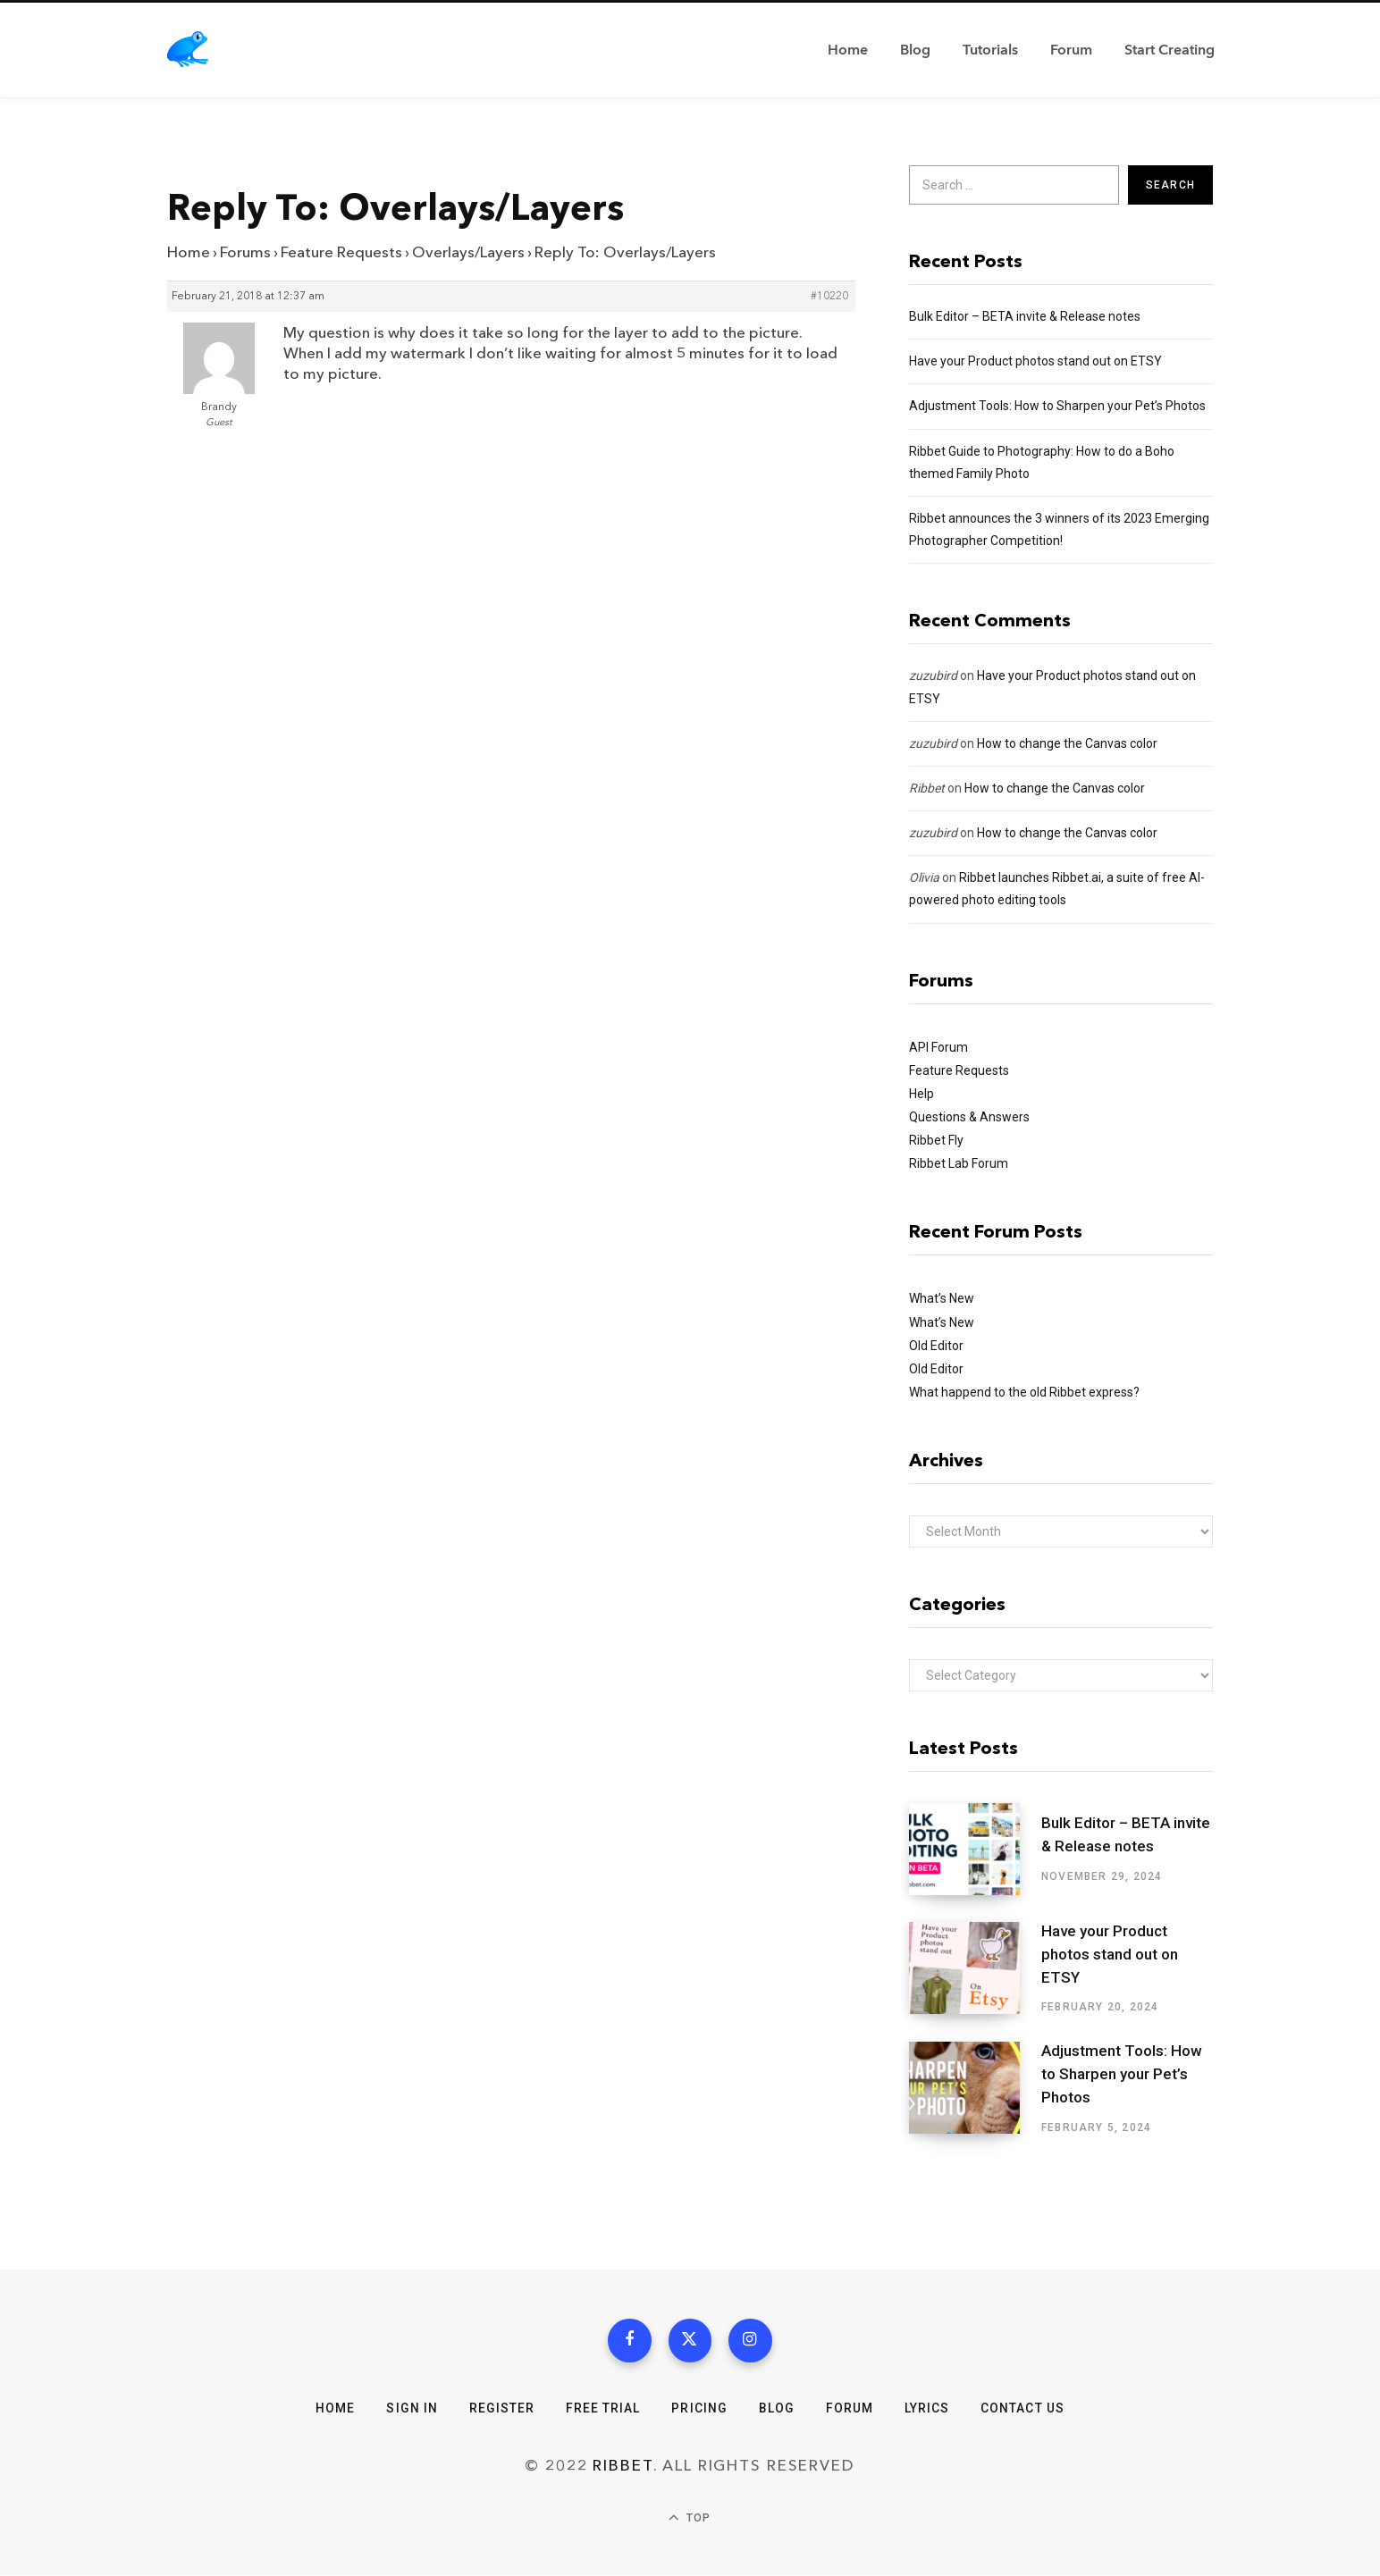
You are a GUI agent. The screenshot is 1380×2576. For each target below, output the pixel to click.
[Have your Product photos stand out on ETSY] (975, 1968)
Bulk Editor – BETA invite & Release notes (1024, 316)
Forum (849, 2409)
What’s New (941, 1298)
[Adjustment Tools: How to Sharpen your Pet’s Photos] (975, 2088)
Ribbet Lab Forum (958, 1163)
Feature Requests (341, 252)
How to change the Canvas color (1067, 743)
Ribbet (927, 788)
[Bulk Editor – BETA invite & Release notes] (975, 1849)
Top (690, 2519)
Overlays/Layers (468, 252)
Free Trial (603, 2409)
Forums (245, 252)
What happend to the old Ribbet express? (1024, 1392)
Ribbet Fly (936, 1140)
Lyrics (927, 2409)
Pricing (699, 2409)
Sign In (411, 2409)
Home (188, 252)
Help (921, 1094)
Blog (777, 2409)
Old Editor (936, 1345)
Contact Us (1023, 2409)
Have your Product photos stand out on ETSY (1035, 361)
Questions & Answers (969, 1117)
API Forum (938, 1047)
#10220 (829, 296)
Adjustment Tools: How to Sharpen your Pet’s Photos (1057, 406)
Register (501, 2409)
